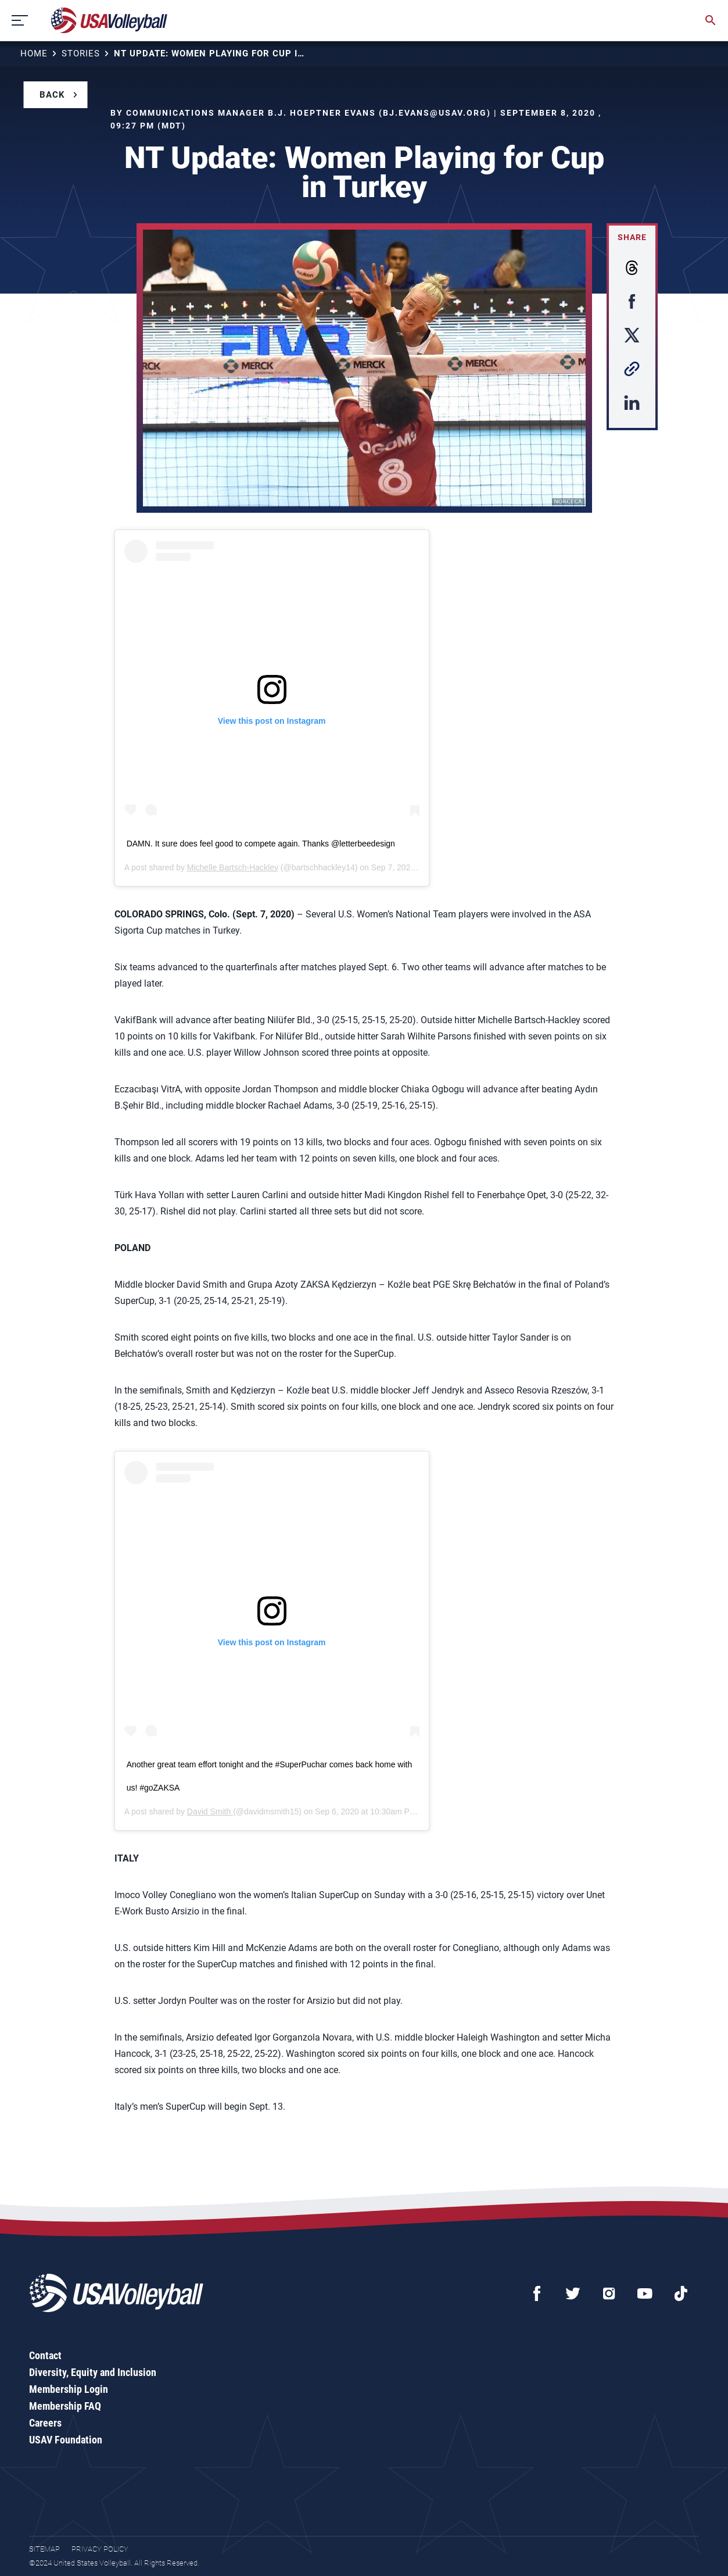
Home (34, 53)
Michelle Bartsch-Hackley (232, 867)
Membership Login (68, 2389)
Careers (45, 2423)
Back (52, 95)
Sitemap (44, 2549)
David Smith (210, 1811)
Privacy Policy (99, 2549)
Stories (81, 53)
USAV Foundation (65, 2440)
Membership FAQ (65, 2406)
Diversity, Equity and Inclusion (92, 2372)
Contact (45, 2355)
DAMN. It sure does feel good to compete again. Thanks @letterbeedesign (261, 843)
